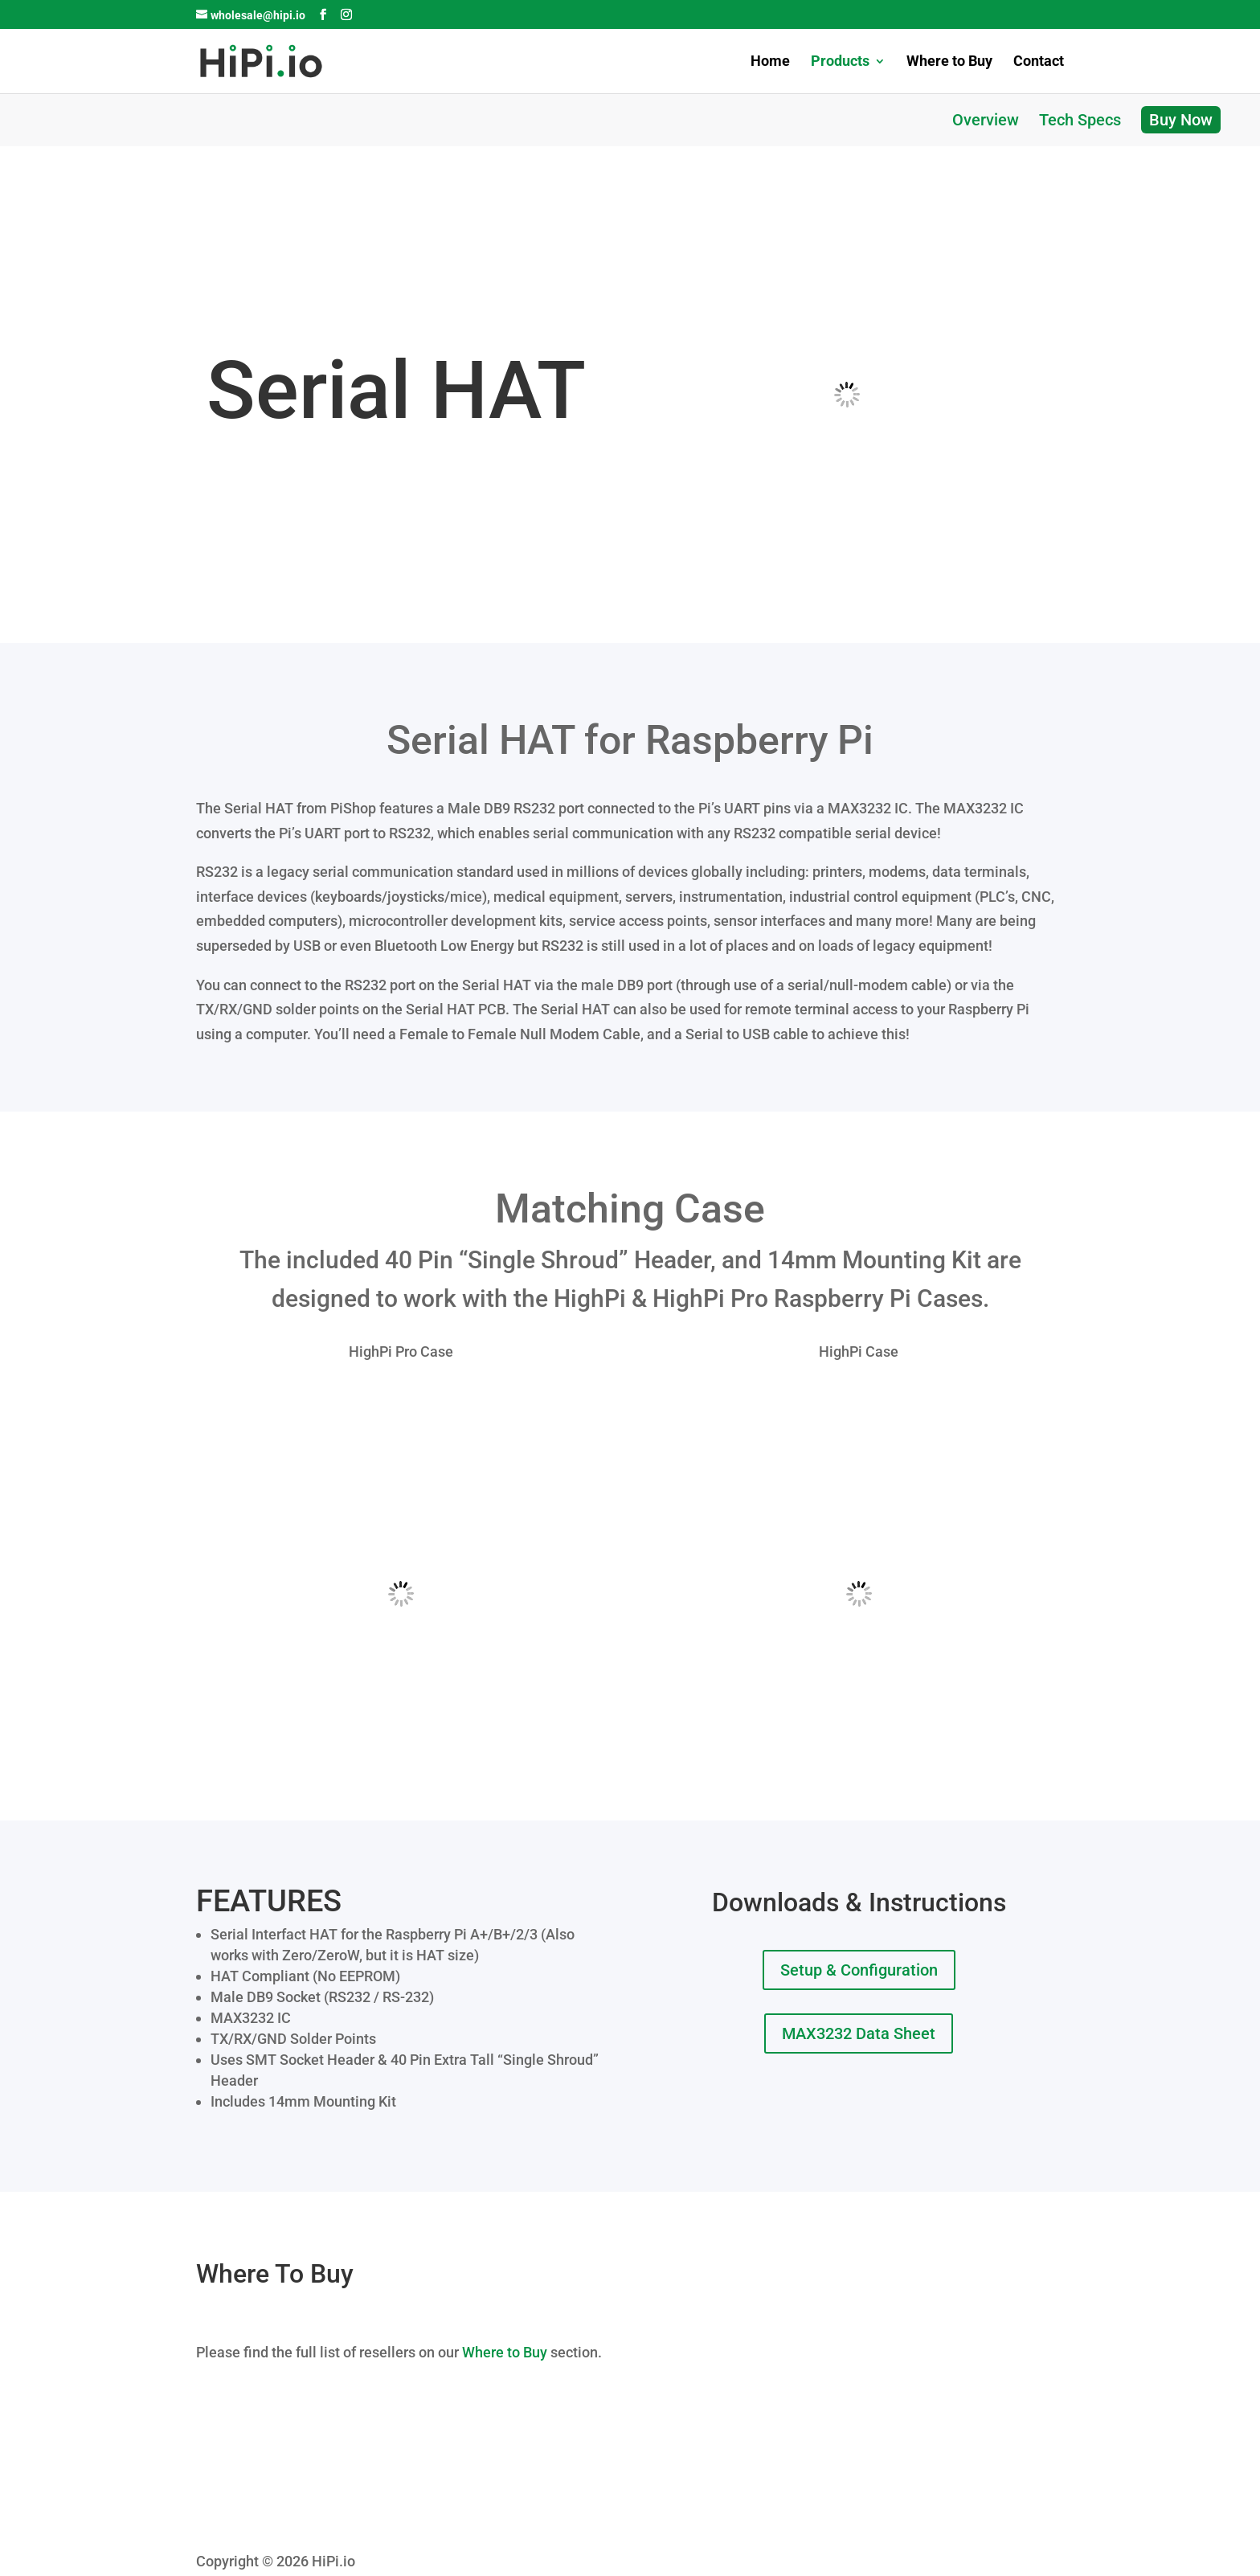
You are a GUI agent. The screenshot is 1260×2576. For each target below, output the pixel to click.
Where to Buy (949, 62)
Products (840, 62)
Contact (1038, 62)
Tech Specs (1080, 119)
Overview (985, 119)
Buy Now (1181, 119)
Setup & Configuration (859, 1970)
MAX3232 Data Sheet (858, 2033)
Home (770, 62)
